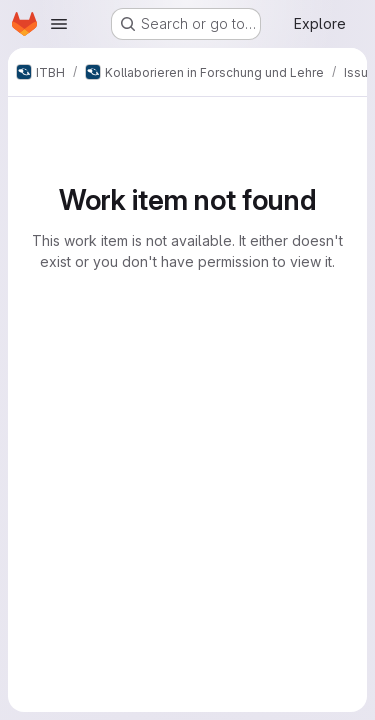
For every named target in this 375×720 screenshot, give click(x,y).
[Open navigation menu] (59, 24)
